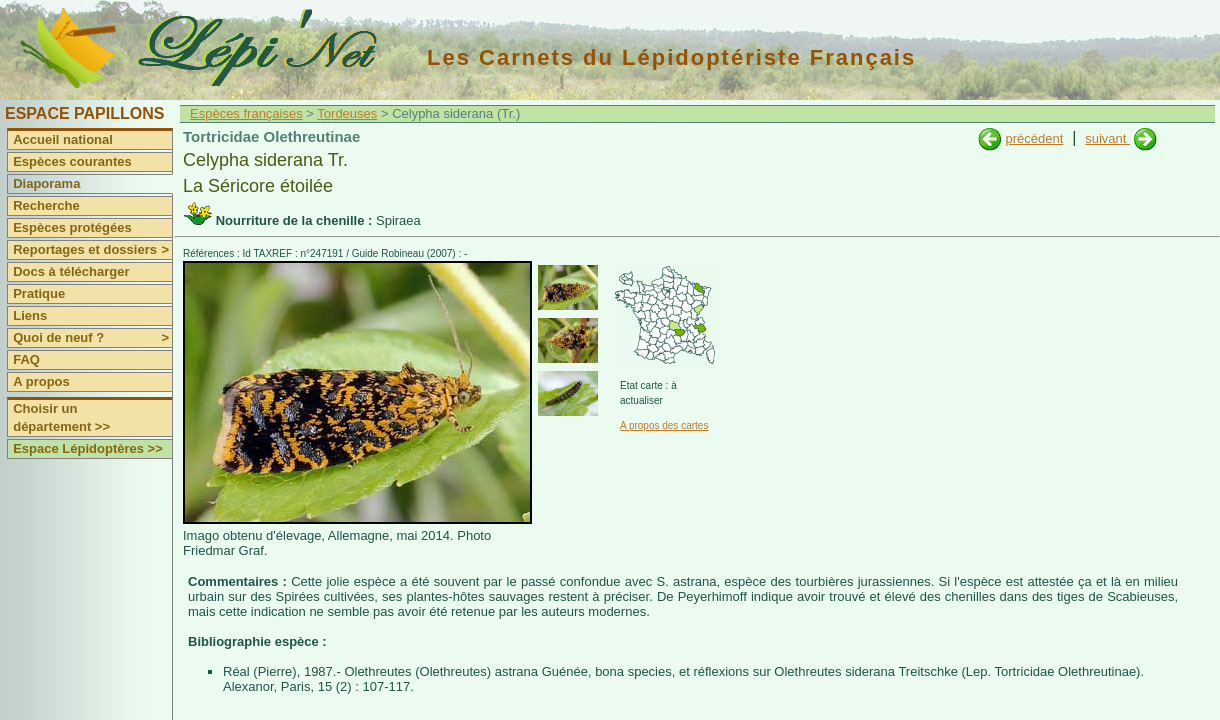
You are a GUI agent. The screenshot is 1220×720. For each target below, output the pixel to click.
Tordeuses (347, 113)
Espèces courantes (72, 161)
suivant (1107, 138)
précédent (1034, 138)
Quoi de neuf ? (92, 338)
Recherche (46, 205)
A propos (41, 381)
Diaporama (46, 183)
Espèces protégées (72, 227)
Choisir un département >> (61, 417)
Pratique (39, 293)
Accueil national (63, 139)
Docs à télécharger (71, 271)
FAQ (26, 359)
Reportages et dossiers (92, 250)
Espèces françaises (246, 113)
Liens (30, 315)
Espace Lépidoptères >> (88, 448)
